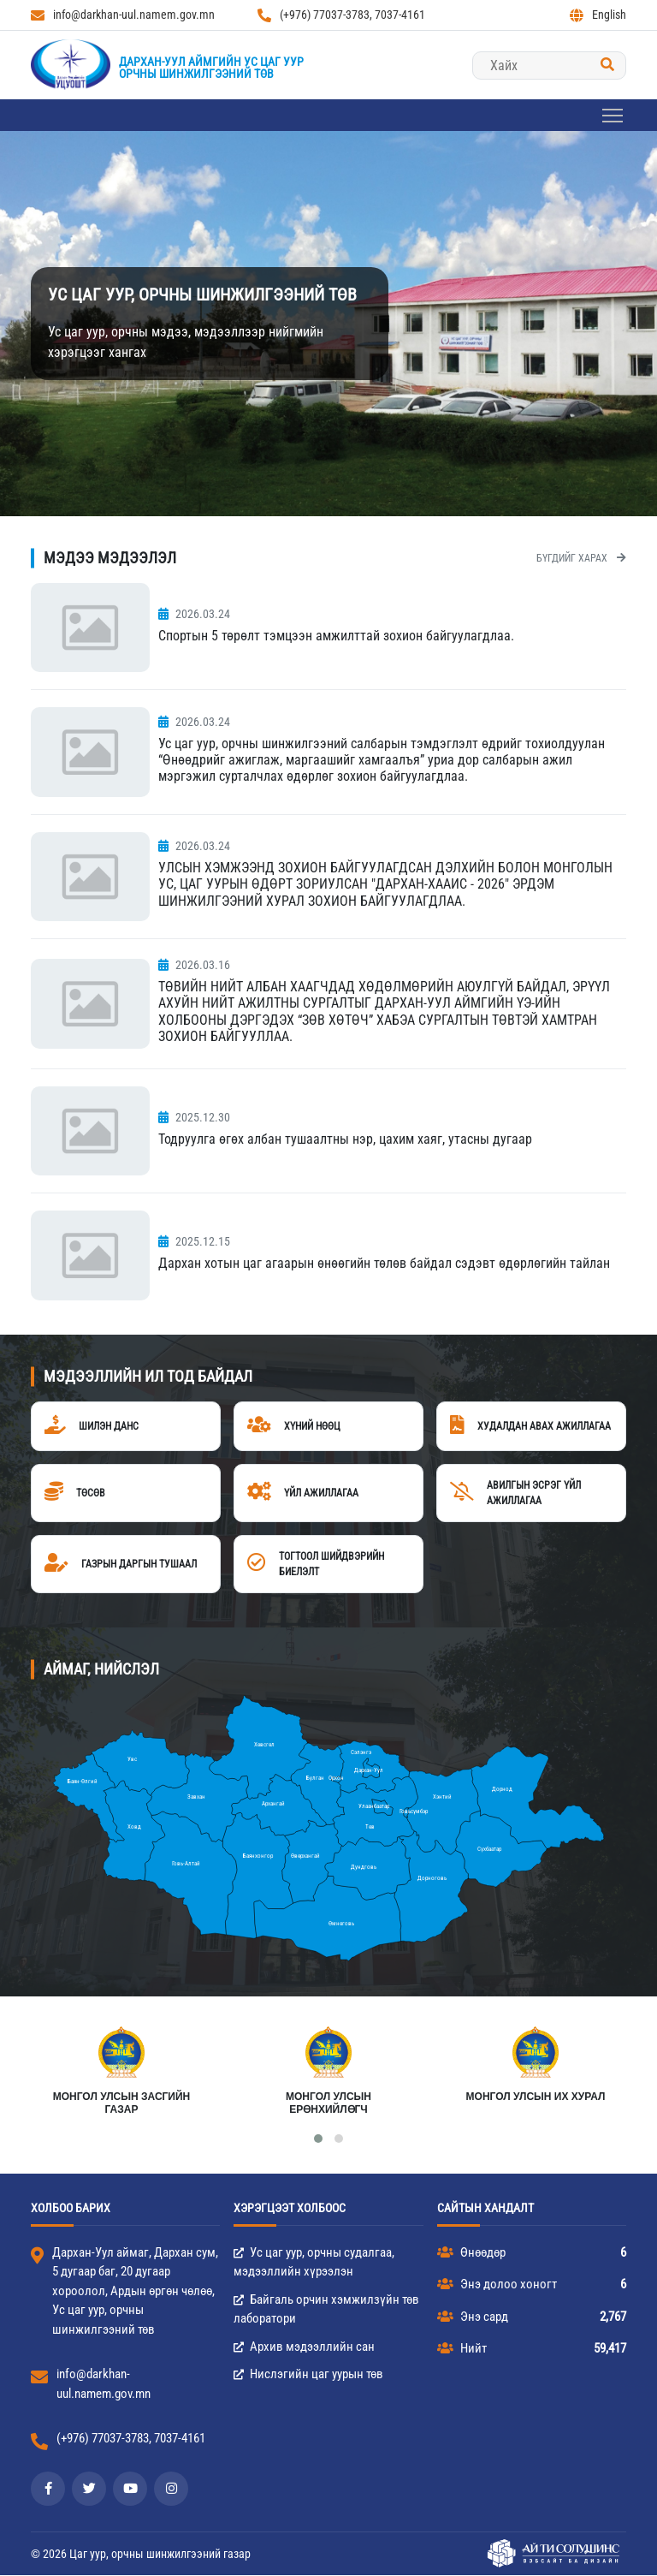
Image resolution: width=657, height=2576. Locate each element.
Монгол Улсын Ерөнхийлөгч (328, 2103)
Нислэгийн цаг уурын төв (308, 2375)
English (598, 15)
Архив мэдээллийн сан (304, 2346)
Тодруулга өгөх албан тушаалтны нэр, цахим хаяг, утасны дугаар (345, 1139)
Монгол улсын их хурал (536, 2097)
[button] (318, 2138)
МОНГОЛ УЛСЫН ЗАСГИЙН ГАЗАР (122, 2103)
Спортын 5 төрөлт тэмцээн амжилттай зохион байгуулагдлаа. (336, 636)
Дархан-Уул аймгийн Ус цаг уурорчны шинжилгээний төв (211, 67)
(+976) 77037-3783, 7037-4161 (341, 15)
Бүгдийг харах (581, 558)
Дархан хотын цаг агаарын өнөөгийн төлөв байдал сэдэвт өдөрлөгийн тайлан (384, 1263)
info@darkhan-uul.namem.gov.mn (123, 15)
